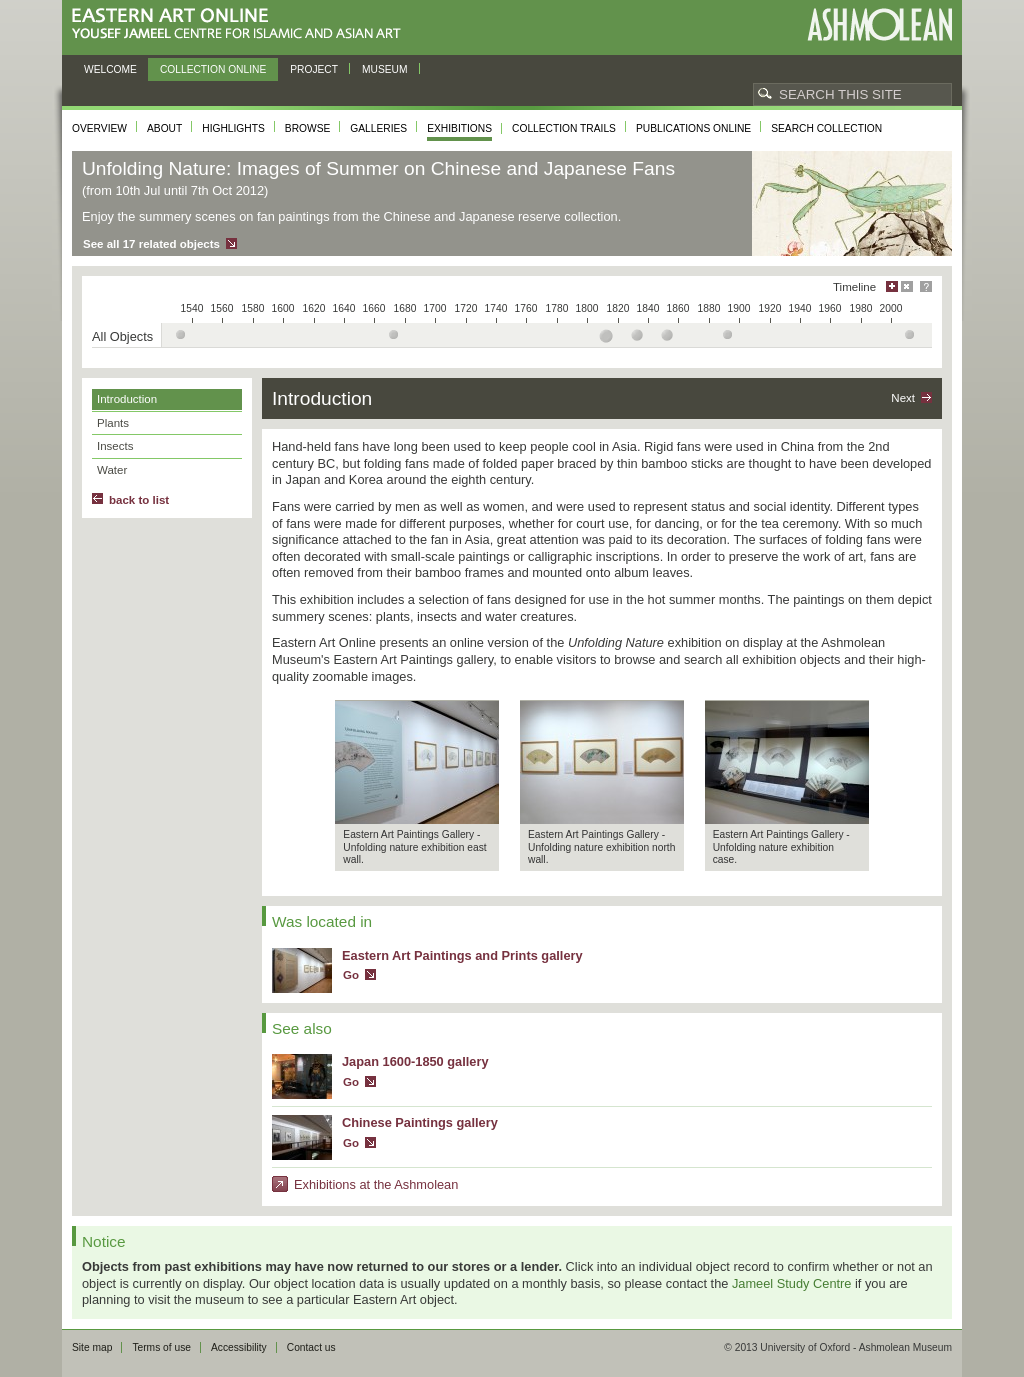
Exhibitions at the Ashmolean (376, 1184)
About (164, 128)
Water (112, 470)
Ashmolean (879, 24)
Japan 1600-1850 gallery (415, 1061)
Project (314, 69)
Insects (115, 446)
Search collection (826, 128)
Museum (385, 69)
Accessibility (239, 1347)
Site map (92, 1347)
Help (926, 286)
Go (351, 975)
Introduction (127, 399)
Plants (113, 423)
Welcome (110, 69)
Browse (308, 128)
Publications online (693, 128)
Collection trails (564, 128)
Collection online (213, 69)
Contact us (311, 1347)
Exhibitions (459, 128)
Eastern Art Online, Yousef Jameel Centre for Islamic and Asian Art (241, 24)
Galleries (378, 128)
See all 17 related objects (151, 244)
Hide (907, 286)
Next (903, 398)
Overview (99, 128)
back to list (139, 500)
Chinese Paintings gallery (420, 1122)
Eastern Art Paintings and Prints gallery (462, 955)
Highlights (233, 128)
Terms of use (161, 1347)
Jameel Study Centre (792, 1283)
